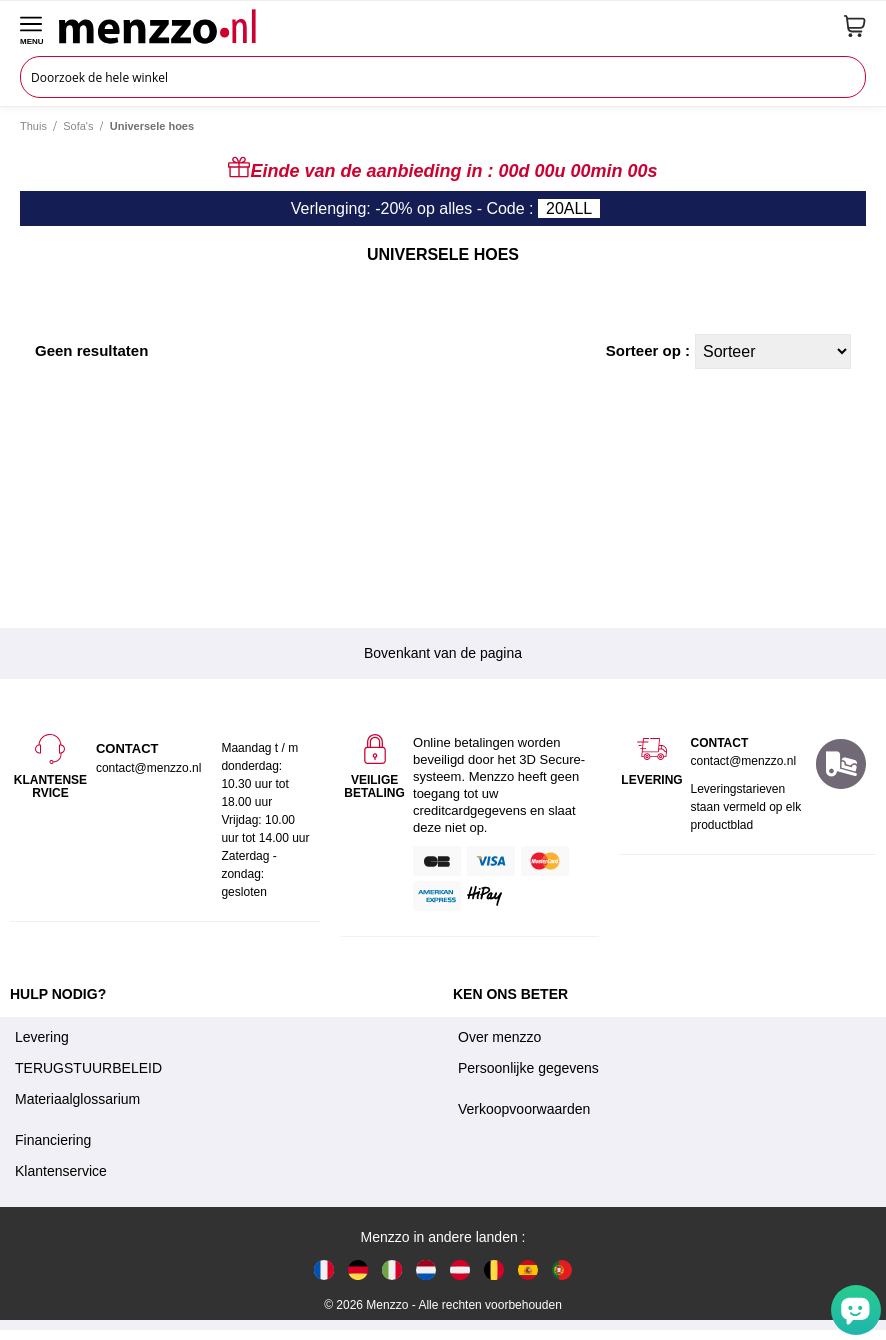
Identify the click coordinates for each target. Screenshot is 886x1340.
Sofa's (78, 126)
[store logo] (444, 26)
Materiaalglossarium (77, 1099)
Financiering (53, 1140)
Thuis (33, 126)
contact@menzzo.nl (743, 761)
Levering (42, 1037)
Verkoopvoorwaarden (524, 1109)
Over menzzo (499, 1037)
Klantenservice (61, 1171)
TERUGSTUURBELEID (88, 1068)
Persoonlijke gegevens (528, 1068)
